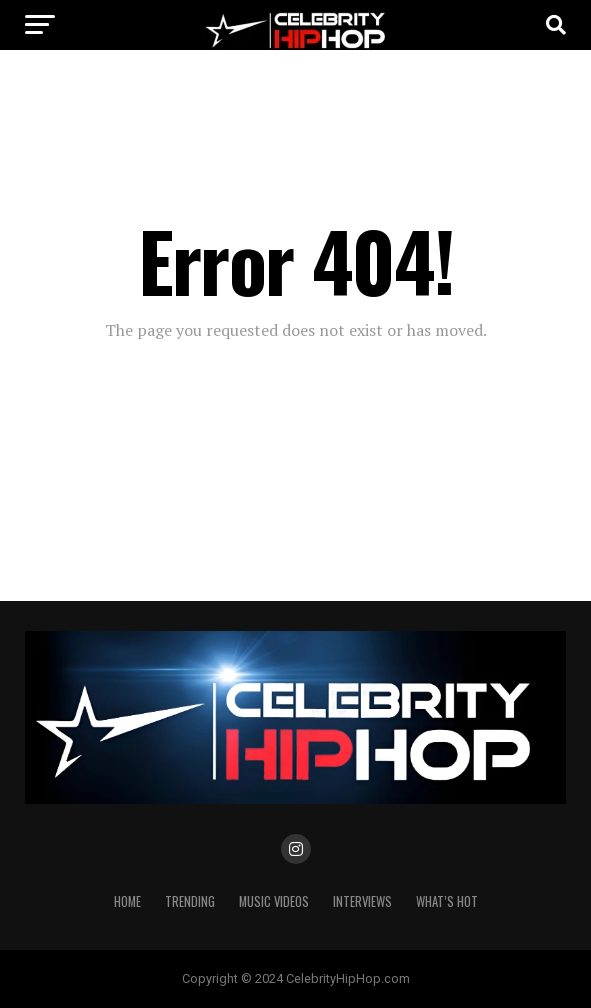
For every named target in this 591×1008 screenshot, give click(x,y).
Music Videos (274, 901)
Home (127, 901)
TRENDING (190, 901)
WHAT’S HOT (447, 901)
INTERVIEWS (362, 901)
